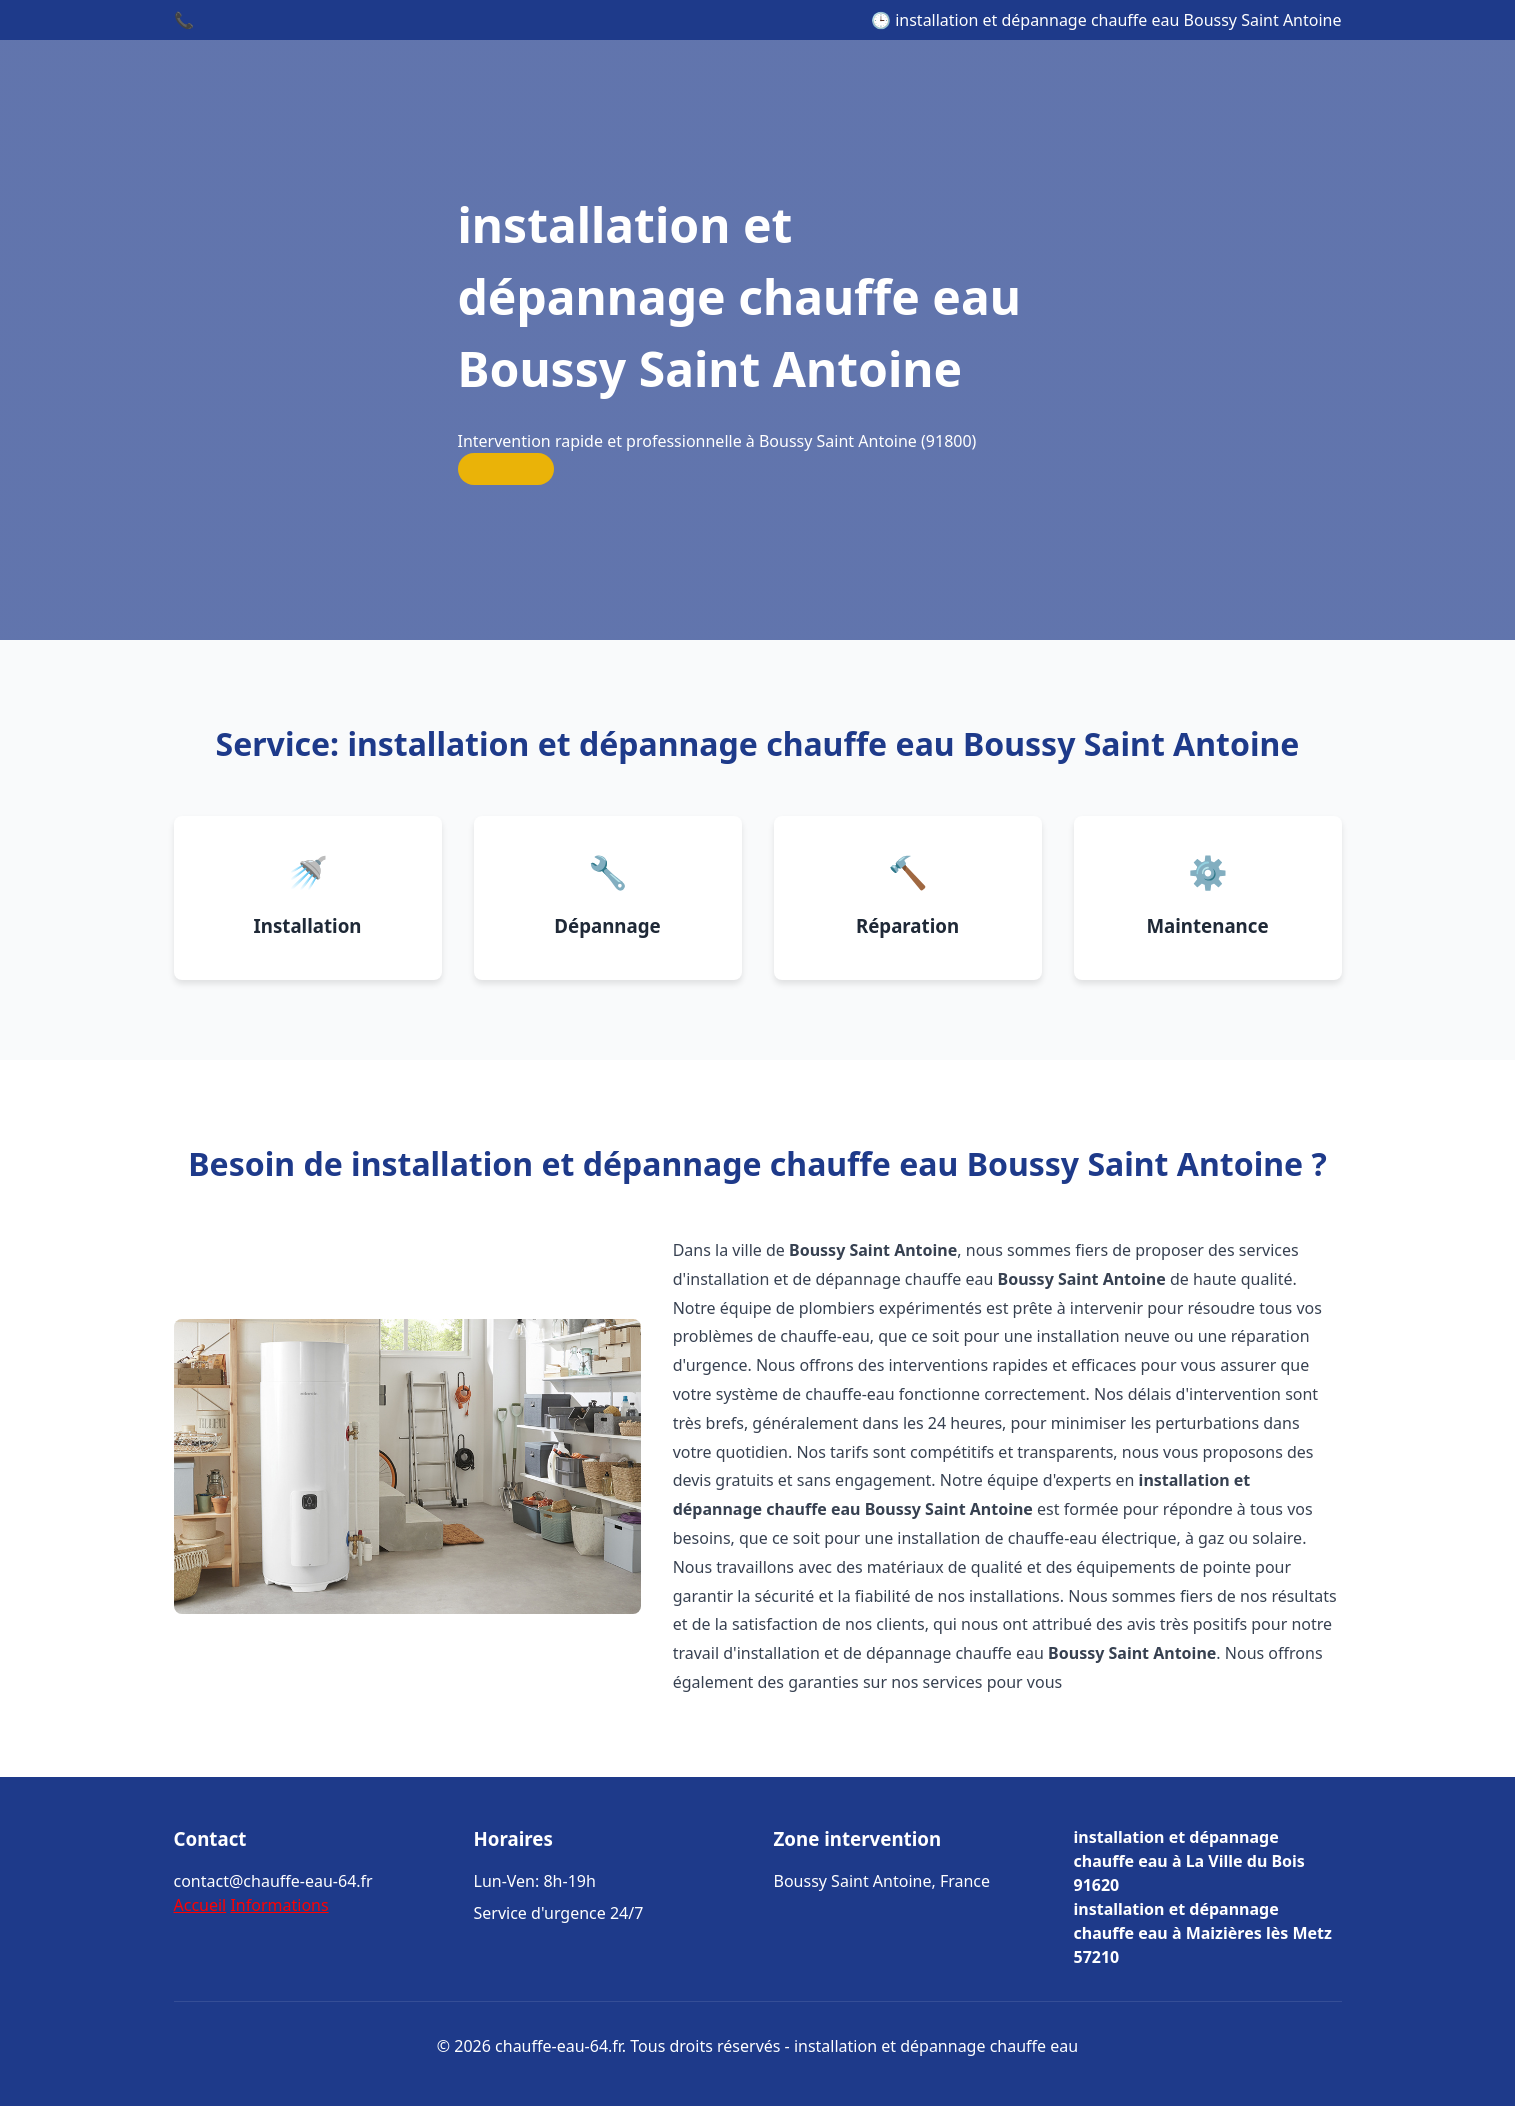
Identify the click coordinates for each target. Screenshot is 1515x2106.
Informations (279, 1905)
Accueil (200, 1905)
